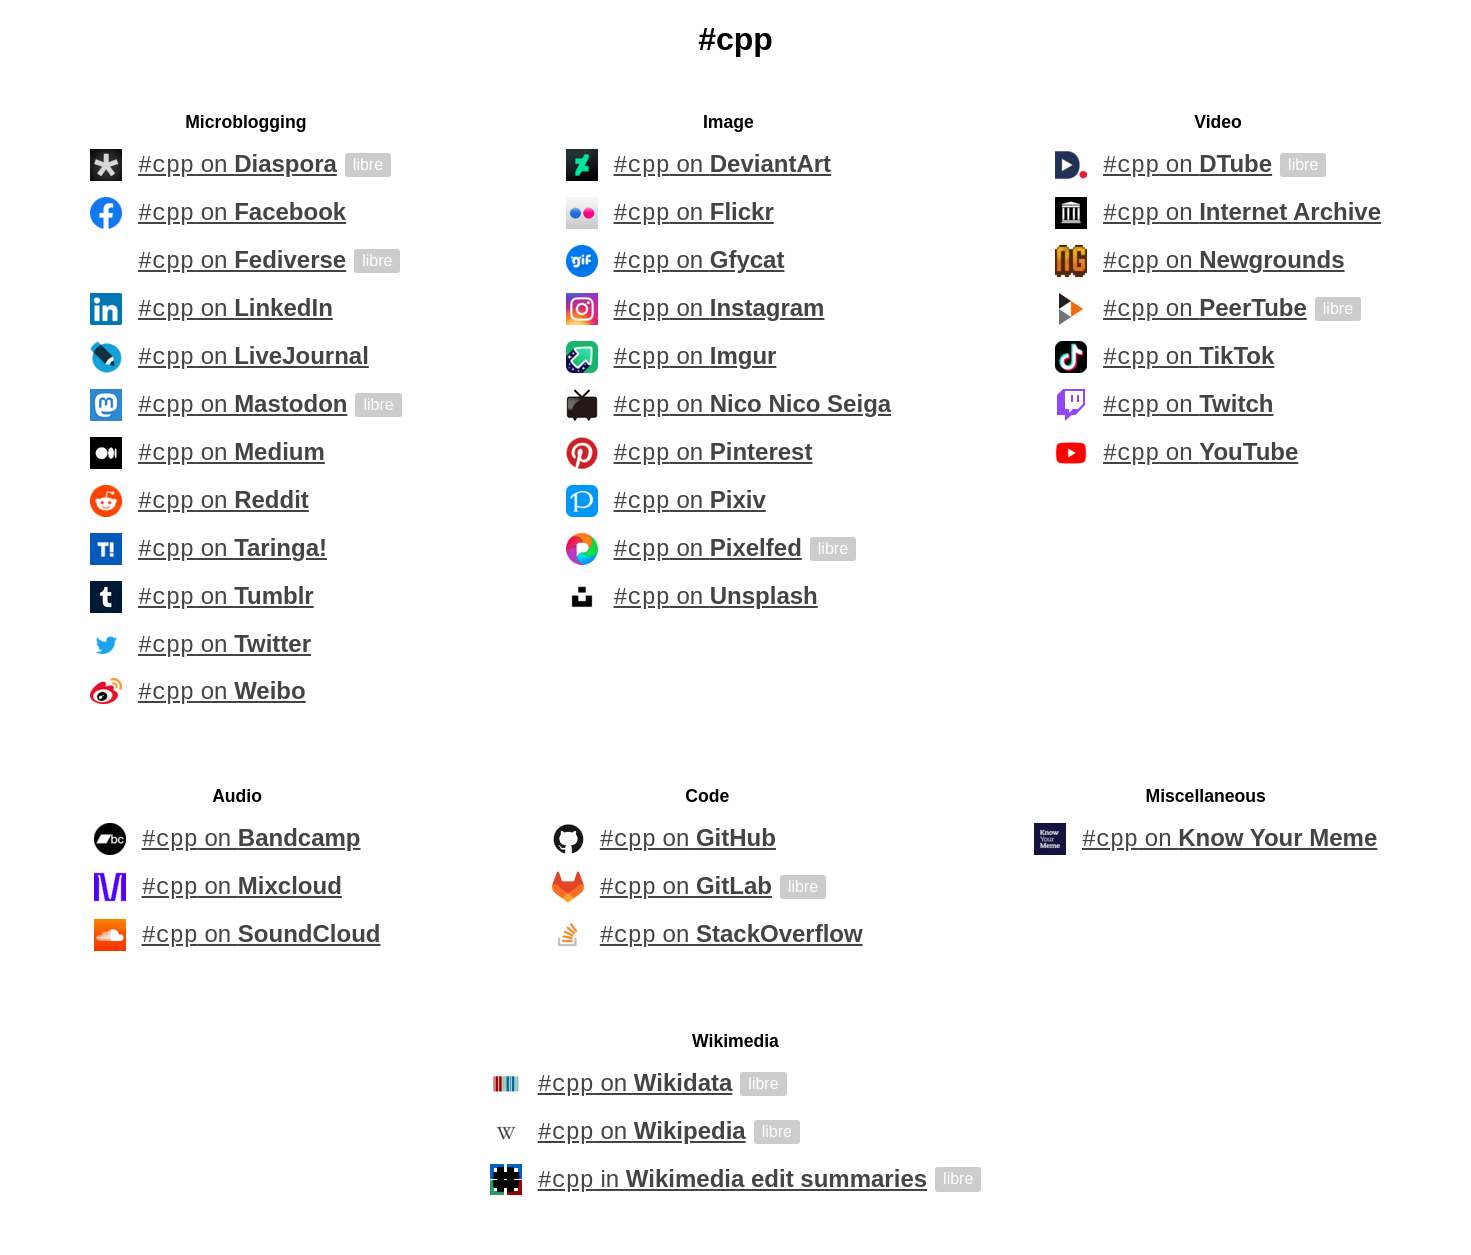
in (732, 1183)
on (237, 165)
